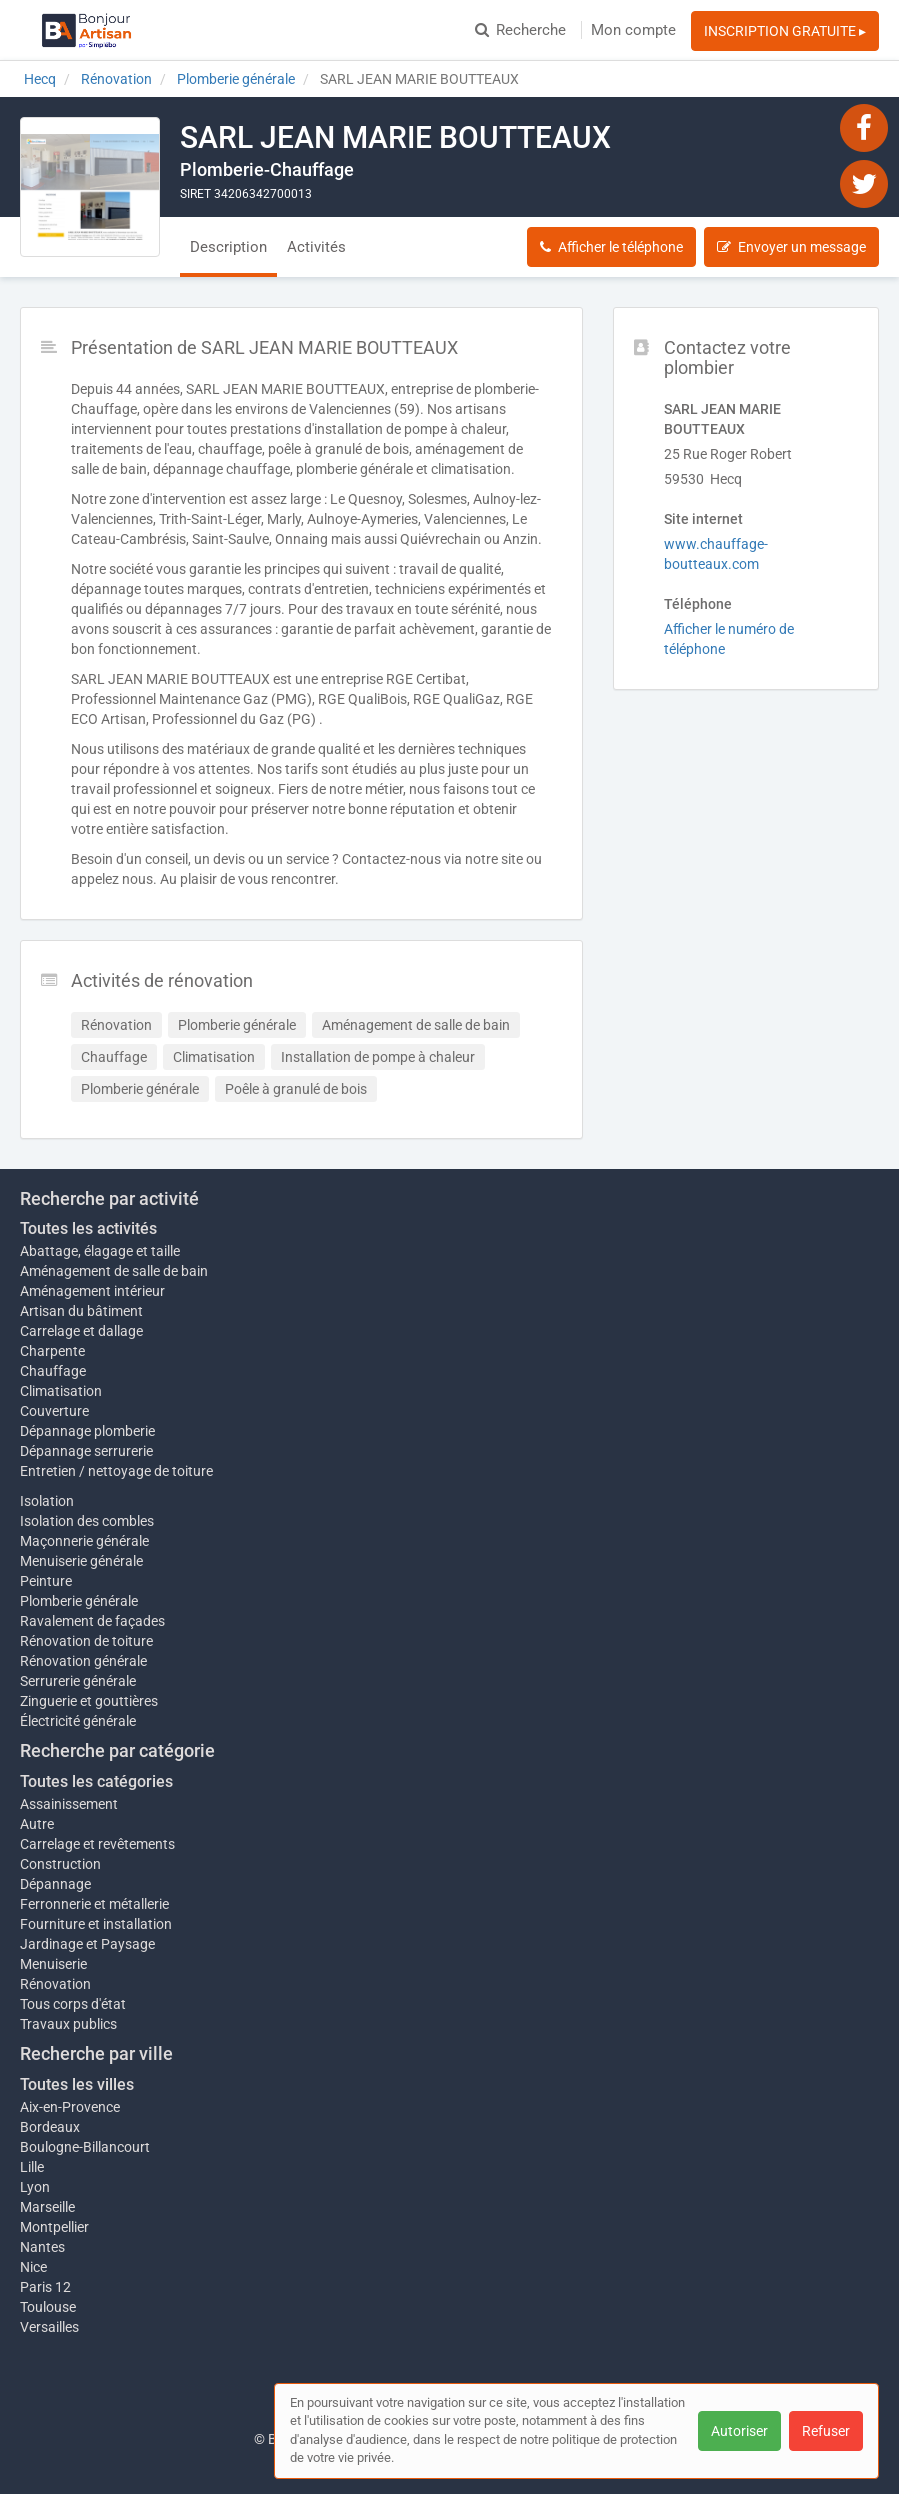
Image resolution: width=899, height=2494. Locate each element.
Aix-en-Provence (70, 2107)
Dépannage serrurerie (86, 1451)
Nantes (42, 2247)
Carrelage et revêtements (97, 1844)
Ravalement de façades (92, 1621)
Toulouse (48, 2307)
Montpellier (54, 2227)
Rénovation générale (83, 1661)
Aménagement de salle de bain (114, 1271)
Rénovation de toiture (86, 1641)
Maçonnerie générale (84, 1541)
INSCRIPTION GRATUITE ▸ (785, 31)
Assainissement (69, 1804)
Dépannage (55, 1884)
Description (228, 247)
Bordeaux (50, 2127)
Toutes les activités (88, 1228)
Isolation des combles (87, 1521)
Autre (37, 1824)
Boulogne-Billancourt (85, 2147)
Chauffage (53, 1371)
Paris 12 (45, 2287)
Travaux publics (68, 2024)
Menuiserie (53, 1964)
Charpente (52, 1351)
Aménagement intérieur (92, 1291)
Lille (32, 2167)
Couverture (54, 1411)
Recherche (520, 30)
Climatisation (61, 1391)
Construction (60, 1864)
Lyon (35, 2187)
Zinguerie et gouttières (89, 1701)
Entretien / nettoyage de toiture (116, 1471)
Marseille (47, 2207)
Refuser (826, 2431)
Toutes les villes (77, 2084)
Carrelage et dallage (81, 1331)
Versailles (49, 2327)
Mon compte (633, 30)
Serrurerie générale (78, 1681)
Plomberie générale (79, 1601)
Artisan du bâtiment (81, 1311)
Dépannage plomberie (87, 1431)
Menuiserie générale (81, 1561)
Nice (33, 2267)
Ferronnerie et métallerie (94, 1904)
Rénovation (55, 1984)
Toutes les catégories (96, 1781)
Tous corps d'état (73, 2004)
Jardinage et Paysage (87, 1944)
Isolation (47, 1501)
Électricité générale (78, 1721)
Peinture (46, 1581)
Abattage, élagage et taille (100, 1251)
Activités (316, 247)
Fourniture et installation (96, 1924)
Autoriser (739, 2431)
